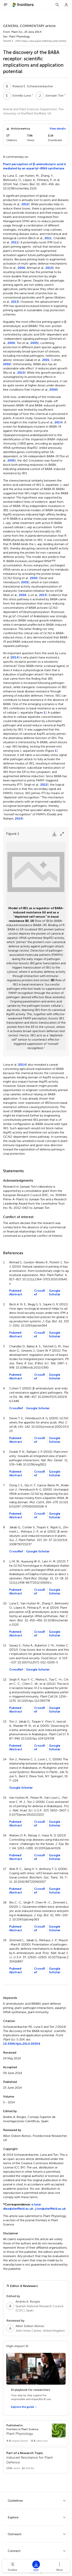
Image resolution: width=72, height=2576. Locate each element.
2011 (48, 238)
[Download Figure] (54, 834)
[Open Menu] (5, 5)
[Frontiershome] (23, 5)
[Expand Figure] (62, 834)
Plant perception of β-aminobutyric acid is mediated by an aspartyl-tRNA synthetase (34, 166)
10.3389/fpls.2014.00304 (21, 2043)
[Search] (57, 5)
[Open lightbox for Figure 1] (36, 947)
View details (58, 128)
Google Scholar (54, 1292)
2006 (21, 268)
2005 (34, 343)
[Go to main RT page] (36, 2460)
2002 (6, 364)
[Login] (66, 5)
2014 (58, 422)
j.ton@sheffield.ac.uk (50, 2208)
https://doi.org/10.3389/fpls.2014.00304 (44, 41)
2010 (49, 268)
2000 (11, 343)
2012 (25, 204)
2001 (46, 360)
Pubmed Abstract (15, 1292)
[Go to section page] (36, 2433)
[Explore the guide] (24, 2407)
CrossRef (39, 1292)
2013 (14, 302)
